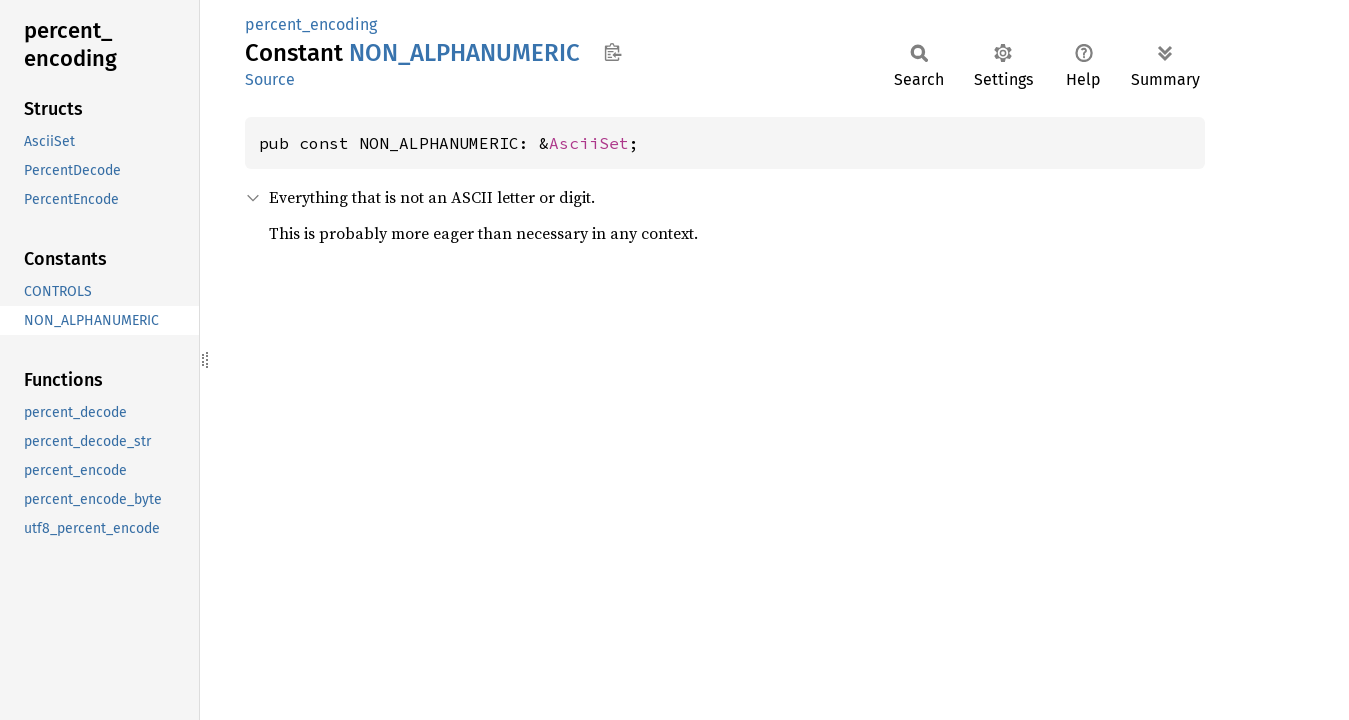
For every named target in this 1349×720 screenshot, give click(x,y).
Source (270, 79)
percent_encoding (311, 24)
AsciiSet (589, 143)
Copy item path (612, 52)
